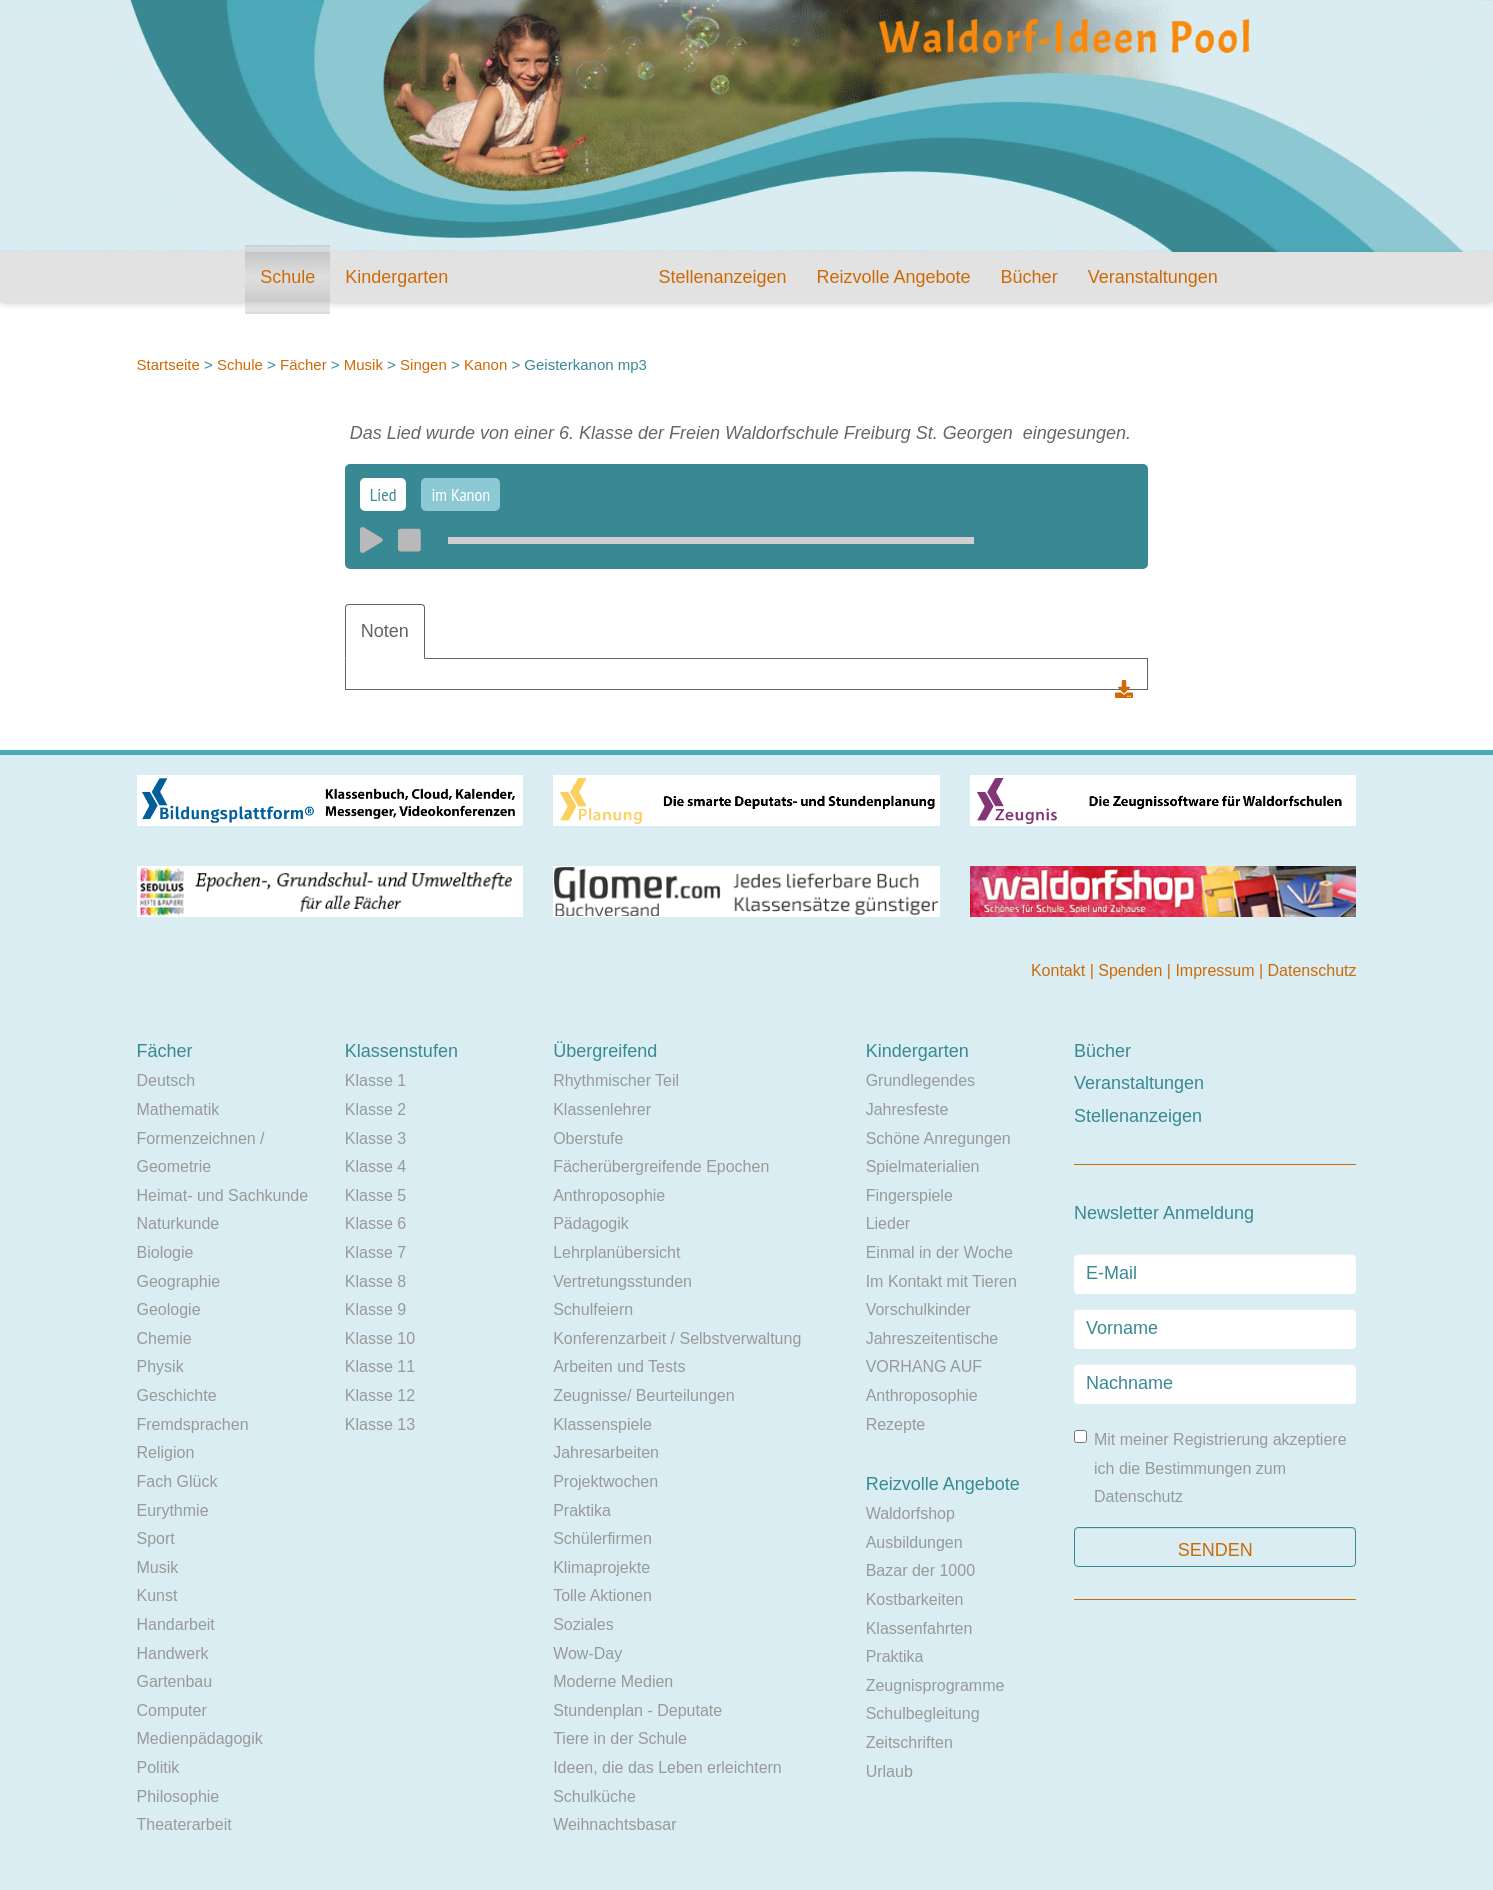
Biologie (165, 1252)
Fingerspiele (909, 1195)
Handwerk (173, 1653)
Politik (158, 1767)
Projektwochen (605, 1481)
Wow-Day (587, 1653)
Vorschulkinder (918, 1309)
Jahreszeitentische (932, 1338)
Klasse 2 (375, 1109)
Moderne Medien (613, 1681)
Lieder (888, 1223)
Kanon (488, 364)
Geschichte (177, 1395)
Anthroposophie (609, 1195)
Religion (166, 1452)
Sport (156, 1538)
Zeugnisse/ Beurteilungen (643, 1395)
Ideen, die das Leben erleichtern (667, 1767)
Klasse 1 (375, 1080)
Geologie (169, 1309)
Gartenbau (175, 1681)
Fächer (303, 364)
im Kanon (460, 494)
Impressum (1217, 970)
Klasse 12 (380, 1395)
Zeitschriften (909, 1742)
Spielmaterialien (923, 1166)
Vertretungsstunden (622, 1281)
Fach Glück (177, 1481)
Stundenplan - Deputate (637, 1710)
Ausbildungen (914, 1542)
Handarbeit (176, 1624)
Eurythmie (173, 1510)
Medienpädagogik (200, 1738)
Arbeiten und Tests (619, 1366)
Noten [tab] (385, 631)
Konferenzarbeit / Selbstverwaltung (677, 1338)
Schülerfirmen (602, 1538)
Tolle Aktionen (602, 1595)
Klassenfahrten (919, 1628)
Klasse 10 (380, 1338)
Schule (287, 277)
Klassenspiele (602, 1424)
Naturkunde (178, 1223)
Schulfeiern (593, 1309)
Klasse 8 (375, 1281)
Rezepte (896, 1424)
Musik (363, 364)
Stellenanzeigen (722, 277)
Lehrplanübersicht (616, 1252)
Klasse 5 (375, 1195)
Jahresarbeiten (606, 1452)
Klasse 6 (375, 1223)
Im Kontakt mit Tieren (941, 1281)
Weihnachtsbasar (614, 1824)
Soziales (583, 1624)
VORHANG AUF (924, 1366)
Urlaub (889, 1771)
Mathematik (178, 1109)
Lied (383, 494)
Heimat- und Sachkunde (223, 1195)
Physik (160, 1366)
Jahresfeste (907, 1109)
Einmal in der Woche (939, 1252)
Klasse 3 (375, 1138)
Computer (172, 1710)
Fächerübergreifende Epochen (661, 1166)
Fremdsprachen (193, 1424)
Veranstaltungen (1153, 277)
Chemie (164, 1338)
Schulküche (594, 1796)
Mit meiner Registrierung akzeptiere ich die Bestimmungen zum (1210, 1467)
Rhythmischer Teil (616, 1080)
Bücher (1029, 277)
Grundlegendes (920, 1080)
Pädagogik (591, 1223)
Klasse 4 (375, 1166)
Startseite (168, 364)
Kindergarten (396, 277)
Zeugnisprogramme (935, 1685)
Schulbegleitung (923, 1713)
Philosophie (178, 1796)
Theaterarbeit (184, 1824)
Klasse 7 (375, 1252)
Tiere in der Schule (620, 1738)
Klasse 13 (380, 1424)
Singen (423, 364)
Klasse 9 (375, 1309)
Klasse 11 (380, 1366)
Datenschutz (1312, 970)
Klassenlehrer (602, 1109)
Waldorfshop (910, 1513)
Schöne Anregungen (938, 1138)
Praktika (582, 1510)
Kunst (157, 1595)
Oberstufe (588, 1138)
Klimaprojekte (601, 1567)
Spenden (1132, 970)
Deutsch (166, 1080)
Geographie (179, 1281)
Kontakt (1060, 970)
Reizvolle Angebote (893, 277)
